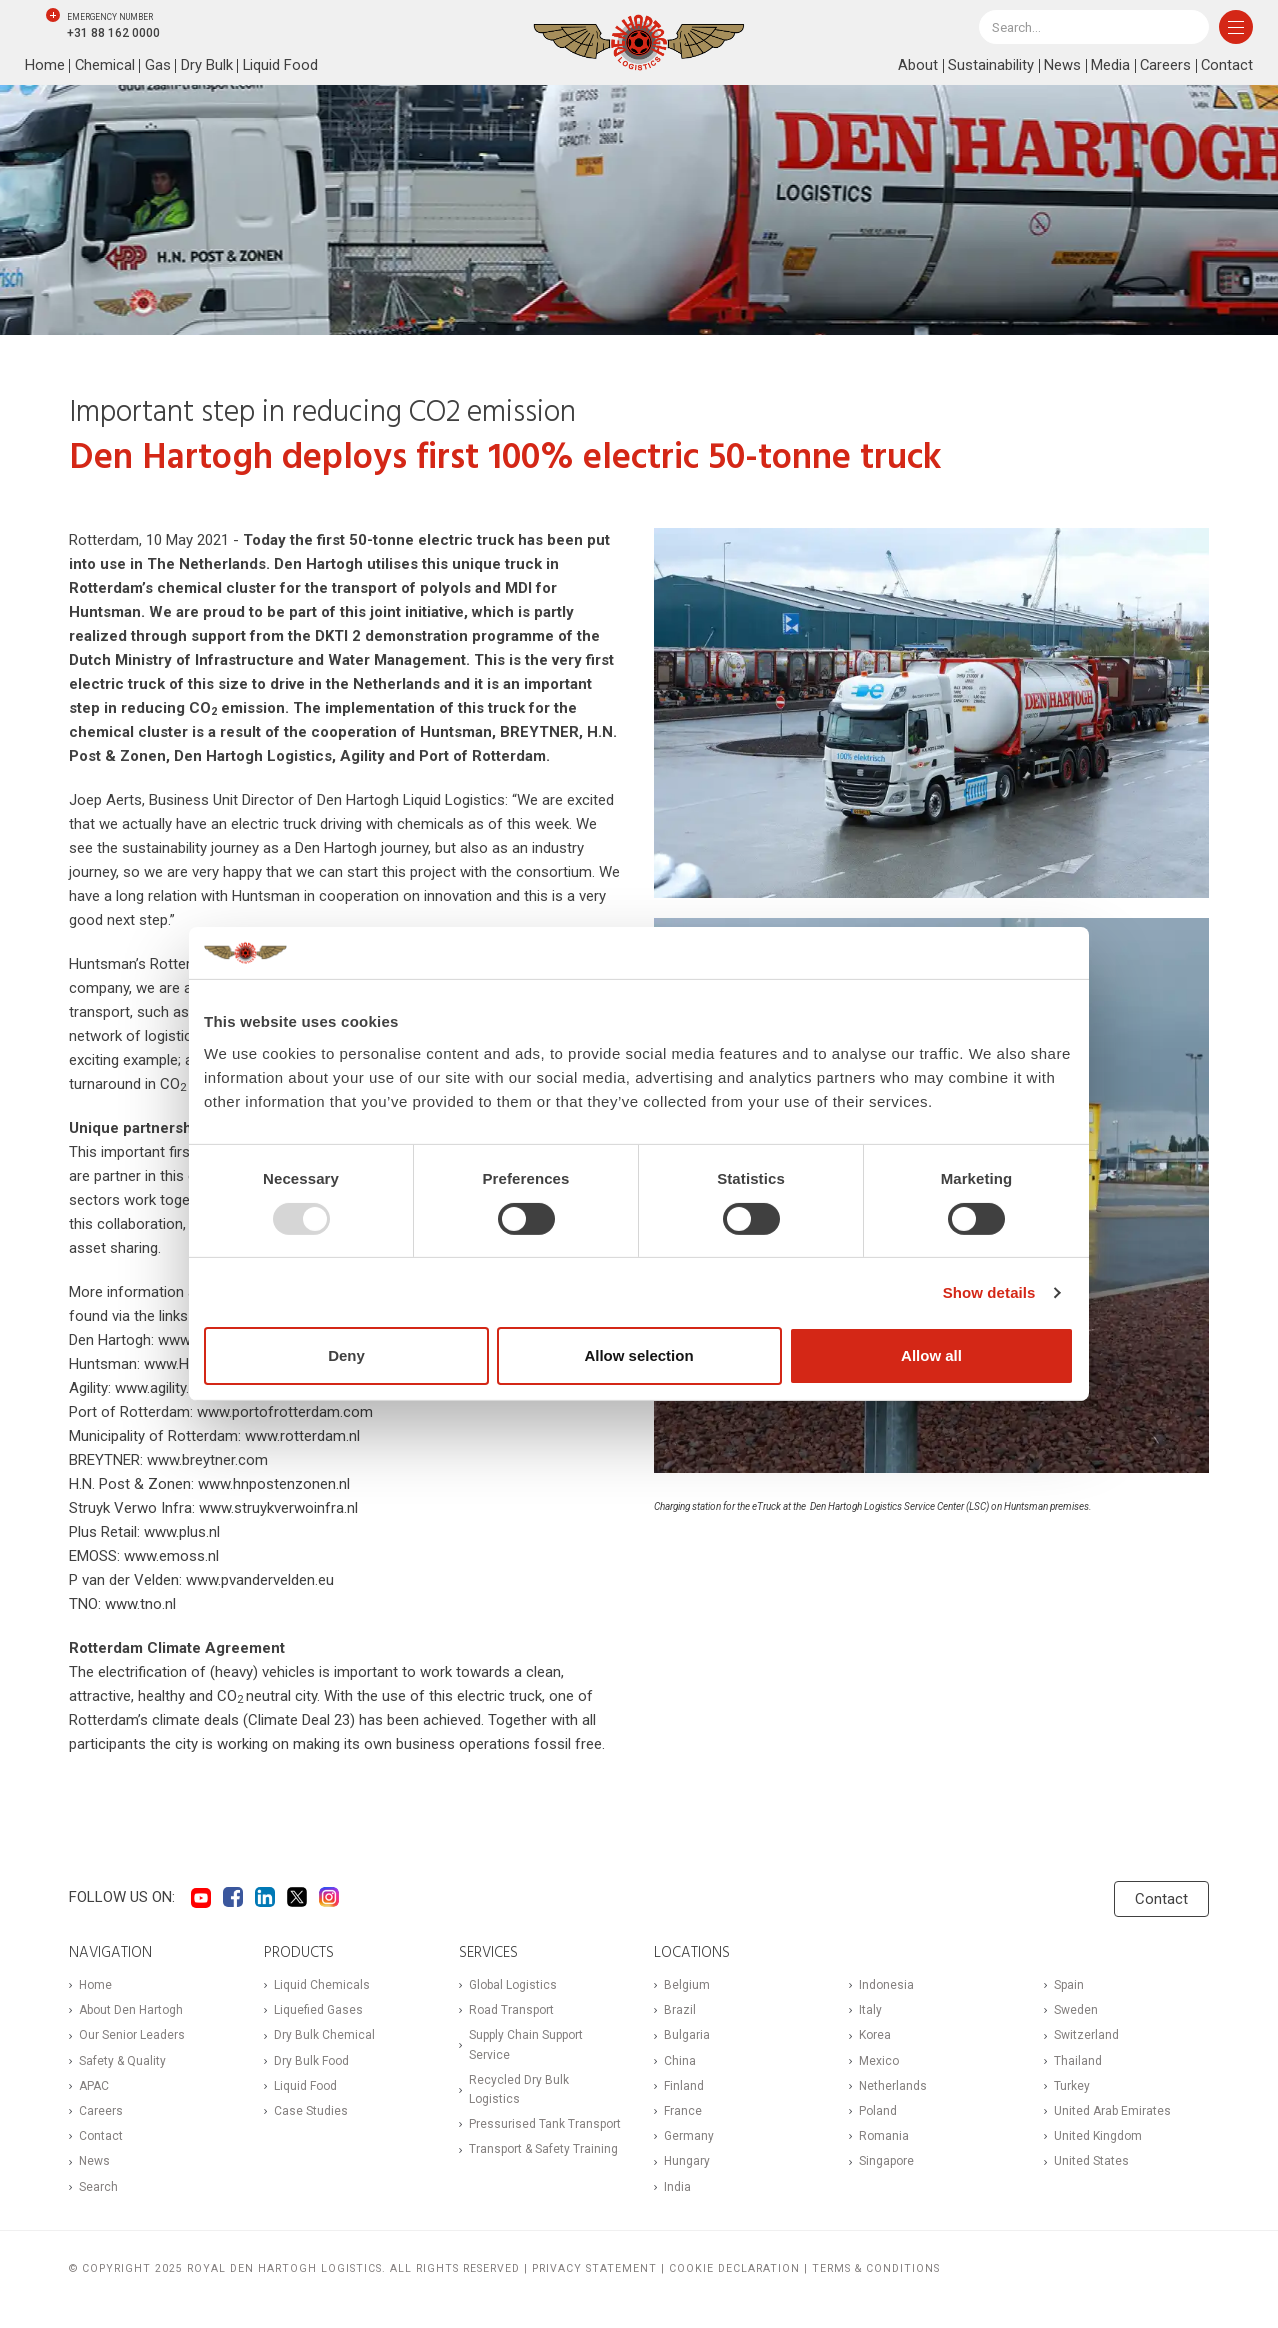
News (1060, 66)
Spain (1069, 1985)
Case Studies (311, 2111)
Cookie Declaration (734, 2268)
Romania (884, 2136)
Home (45, 66)
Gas (159, 66)
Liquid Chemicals (322, 1985)
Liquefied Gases (318, 2010)
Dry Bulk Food (311, 2061)
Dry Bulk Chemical (324, 2035)
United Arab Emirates (1112, 2111)
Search (98, 2187)
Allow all (931, 1355)
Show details (989, 1292)
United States (1091, 2161)
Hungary (687, 2161)
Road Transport (511, 2010)
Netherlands (893, 2086)
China (680, 2061)
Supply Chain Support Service (526, 2044)
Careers (1164, 66)
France (683, 2111)
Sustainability (989, 66)
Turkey (1072, 2086)
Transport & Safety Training (543, 2149)
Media (1108, 66)
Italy (870, 2010)
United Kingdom (1098, 2136)
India (677, 2187)
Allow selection (638, 1355)
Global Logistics (513, 1985)
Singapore (886, 2161)
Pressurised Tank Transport (545, 2124)
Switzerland (1086, 2035)
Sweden (1076, 2010)
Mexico (879, 2061)
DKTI (331, 636)
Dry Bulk (208, 66)
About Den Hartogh (131, 2010)
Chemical (105, 66)
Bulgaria (687, 2035)
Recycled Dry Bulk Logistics (519, 2089)
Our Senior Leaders (132, 2035)
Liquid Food (282, 66)
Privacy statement (594, 2268)
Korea (875, 2035)
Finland (684, 2086)
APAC (94, 2086)
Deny (346, 1355)
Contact (1226, 66)
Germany (689, 2136)
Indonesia (886, 1985)
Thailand (1078, 2061)
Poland (878, 2111)
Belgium (687, 1985)
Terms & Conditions (876, 2268)
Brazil (680, 2010)
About (916, 66)
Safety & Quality (122, 2061)
